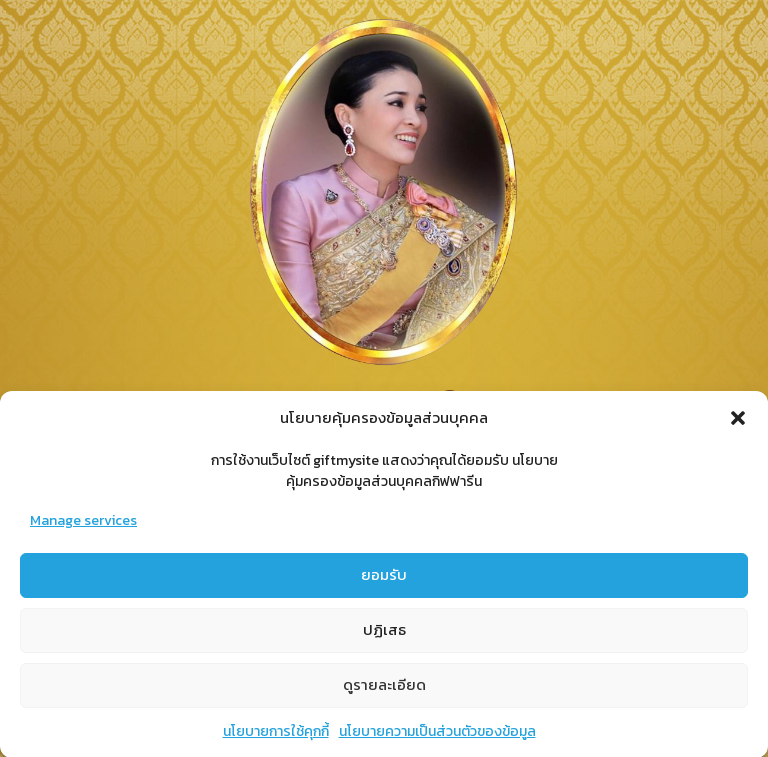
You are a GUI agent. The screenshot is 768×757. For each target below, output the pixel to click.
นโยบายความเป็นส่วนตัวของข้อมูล (437, 733)
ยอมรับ (384, 577)
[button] (738, 421)
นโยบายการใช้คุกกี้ (276, 733)
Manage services (83, 523)
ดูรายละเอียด (384, 687)
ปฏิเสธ (384, 632)
